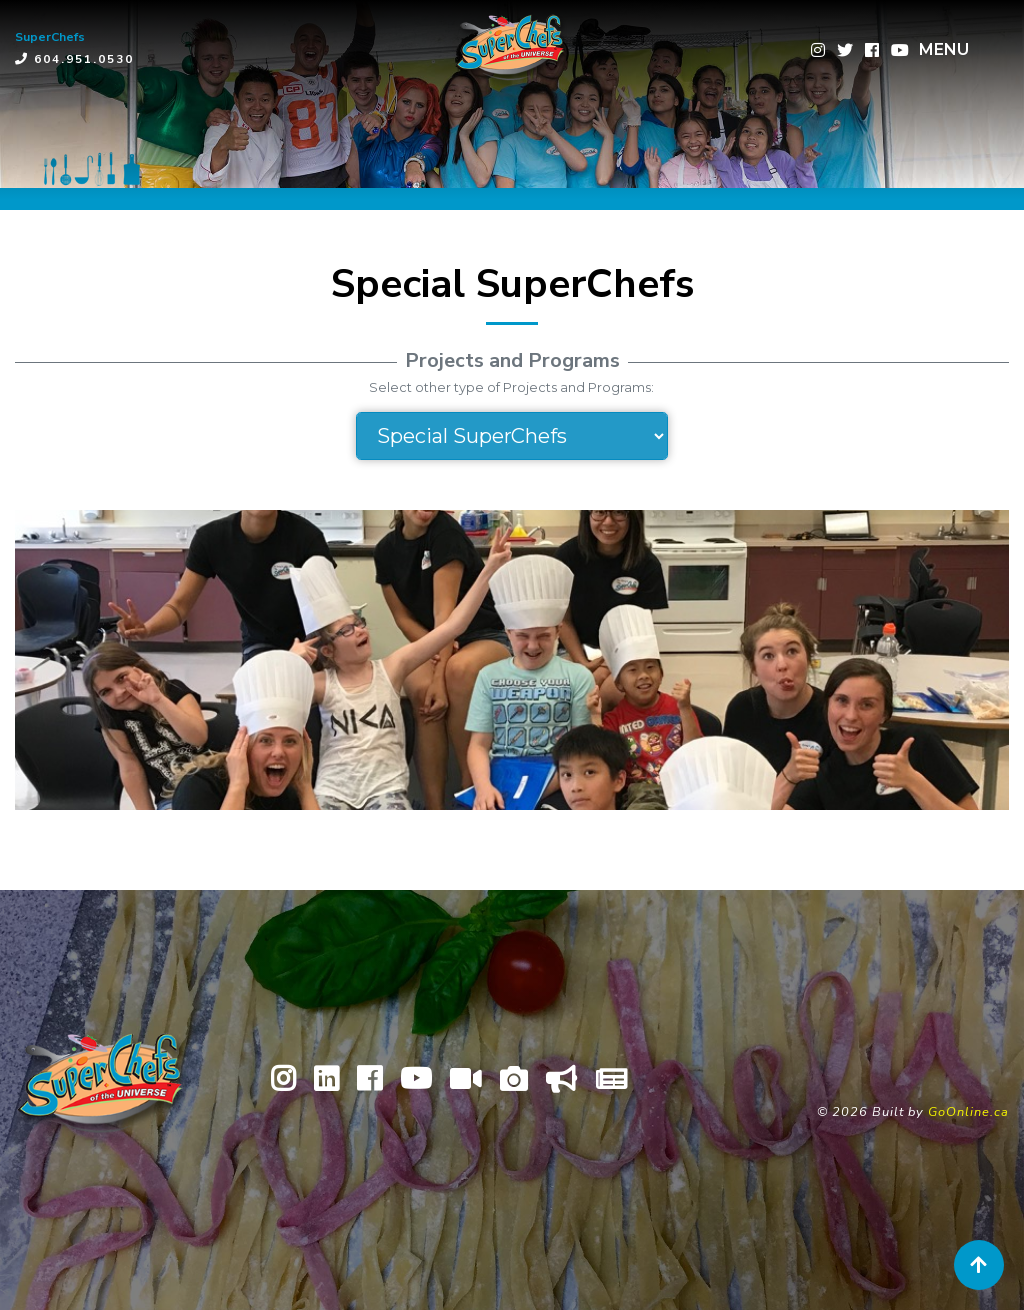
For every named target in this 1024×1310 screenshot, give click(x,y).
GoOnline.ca (968, 1112)
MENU (944, 49)
